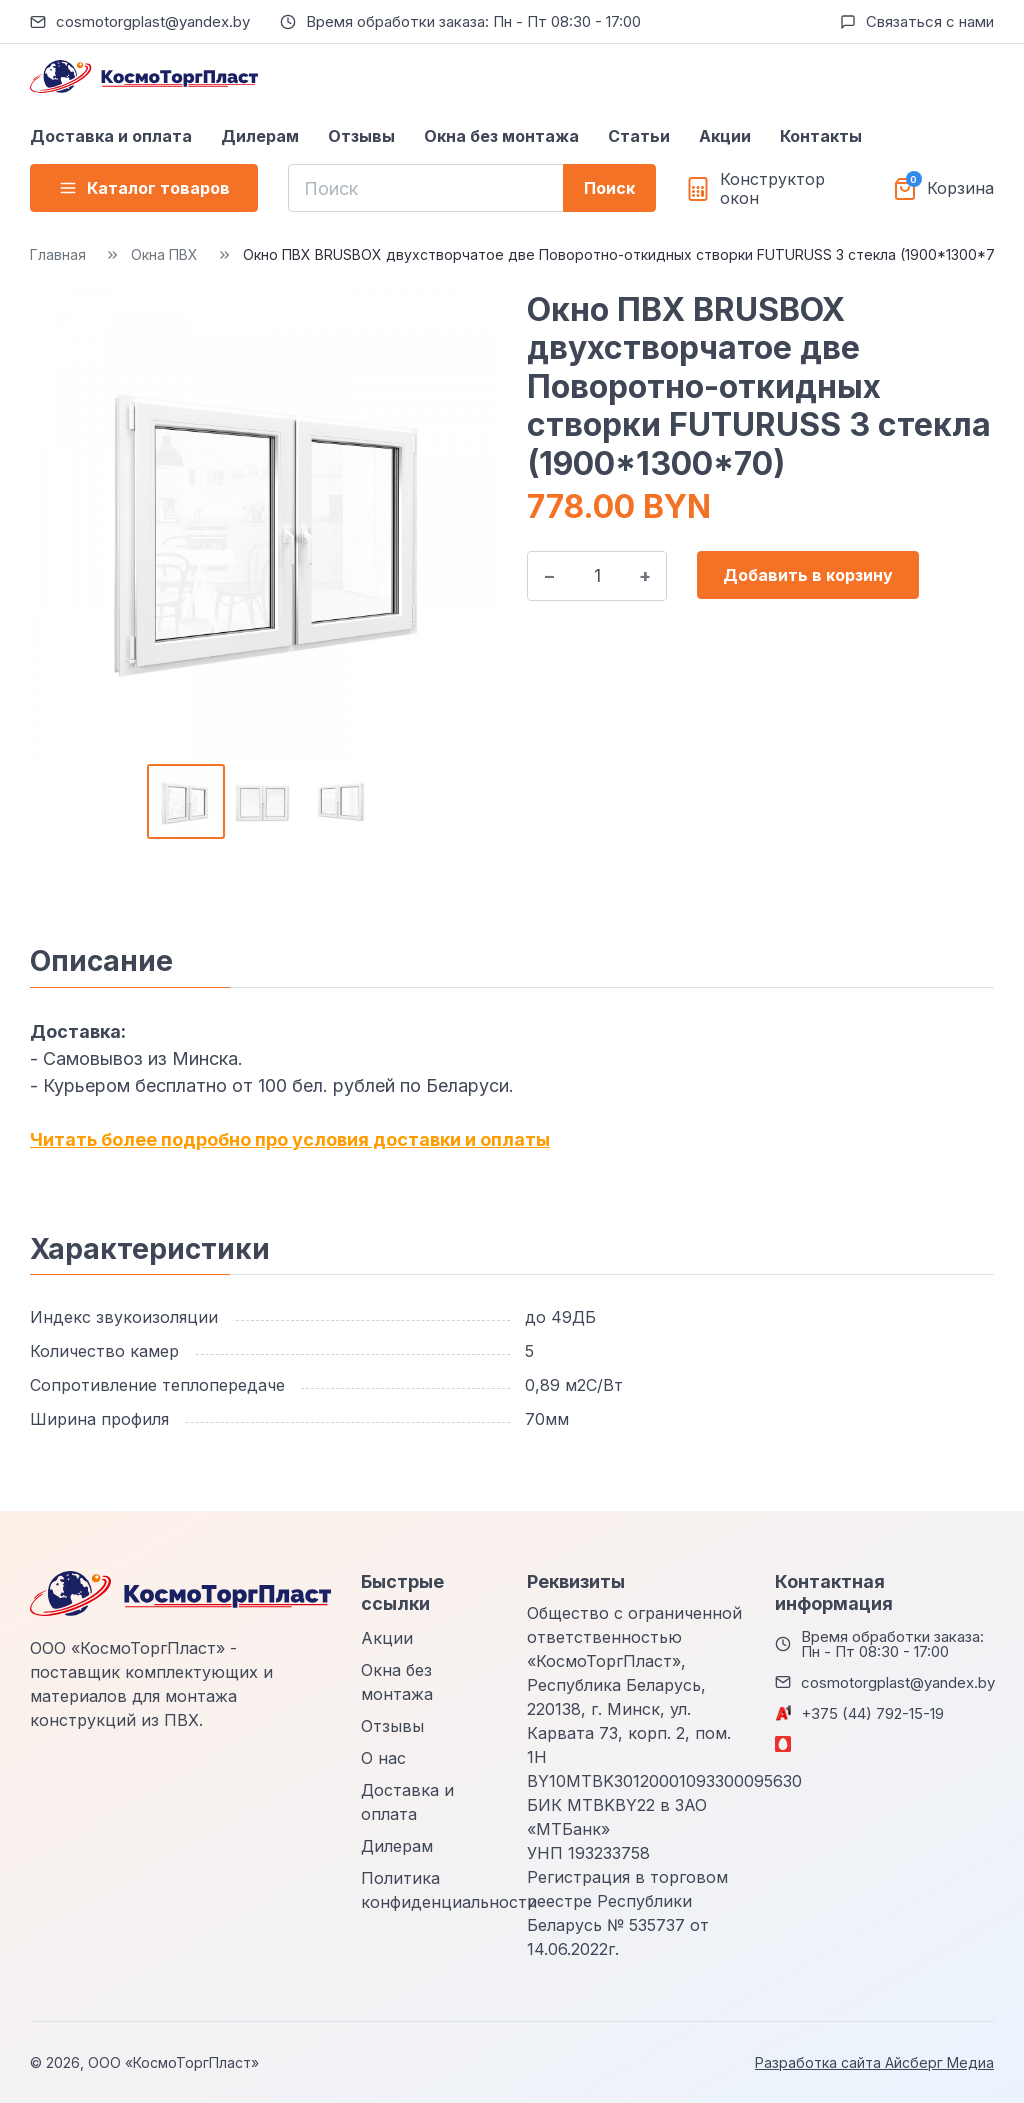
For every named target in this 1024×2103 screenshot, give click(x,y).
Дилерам (260, 136)
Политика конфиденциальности (449, 1890)
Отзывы (361, 136)
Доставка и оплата (111, 136)
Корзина (960, 188)
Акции (725, 136)
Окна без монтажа (501, 136)
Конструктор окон (772, 189)
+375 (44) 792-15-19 (872, 1713)
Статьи (639, 136)
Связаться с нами (930, 21)
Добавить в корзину (808, 575)
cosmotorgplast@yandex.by (153, 21)
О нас (383, 1758)
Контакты (821, 136)
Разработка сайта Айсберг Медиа (874, 2062)
